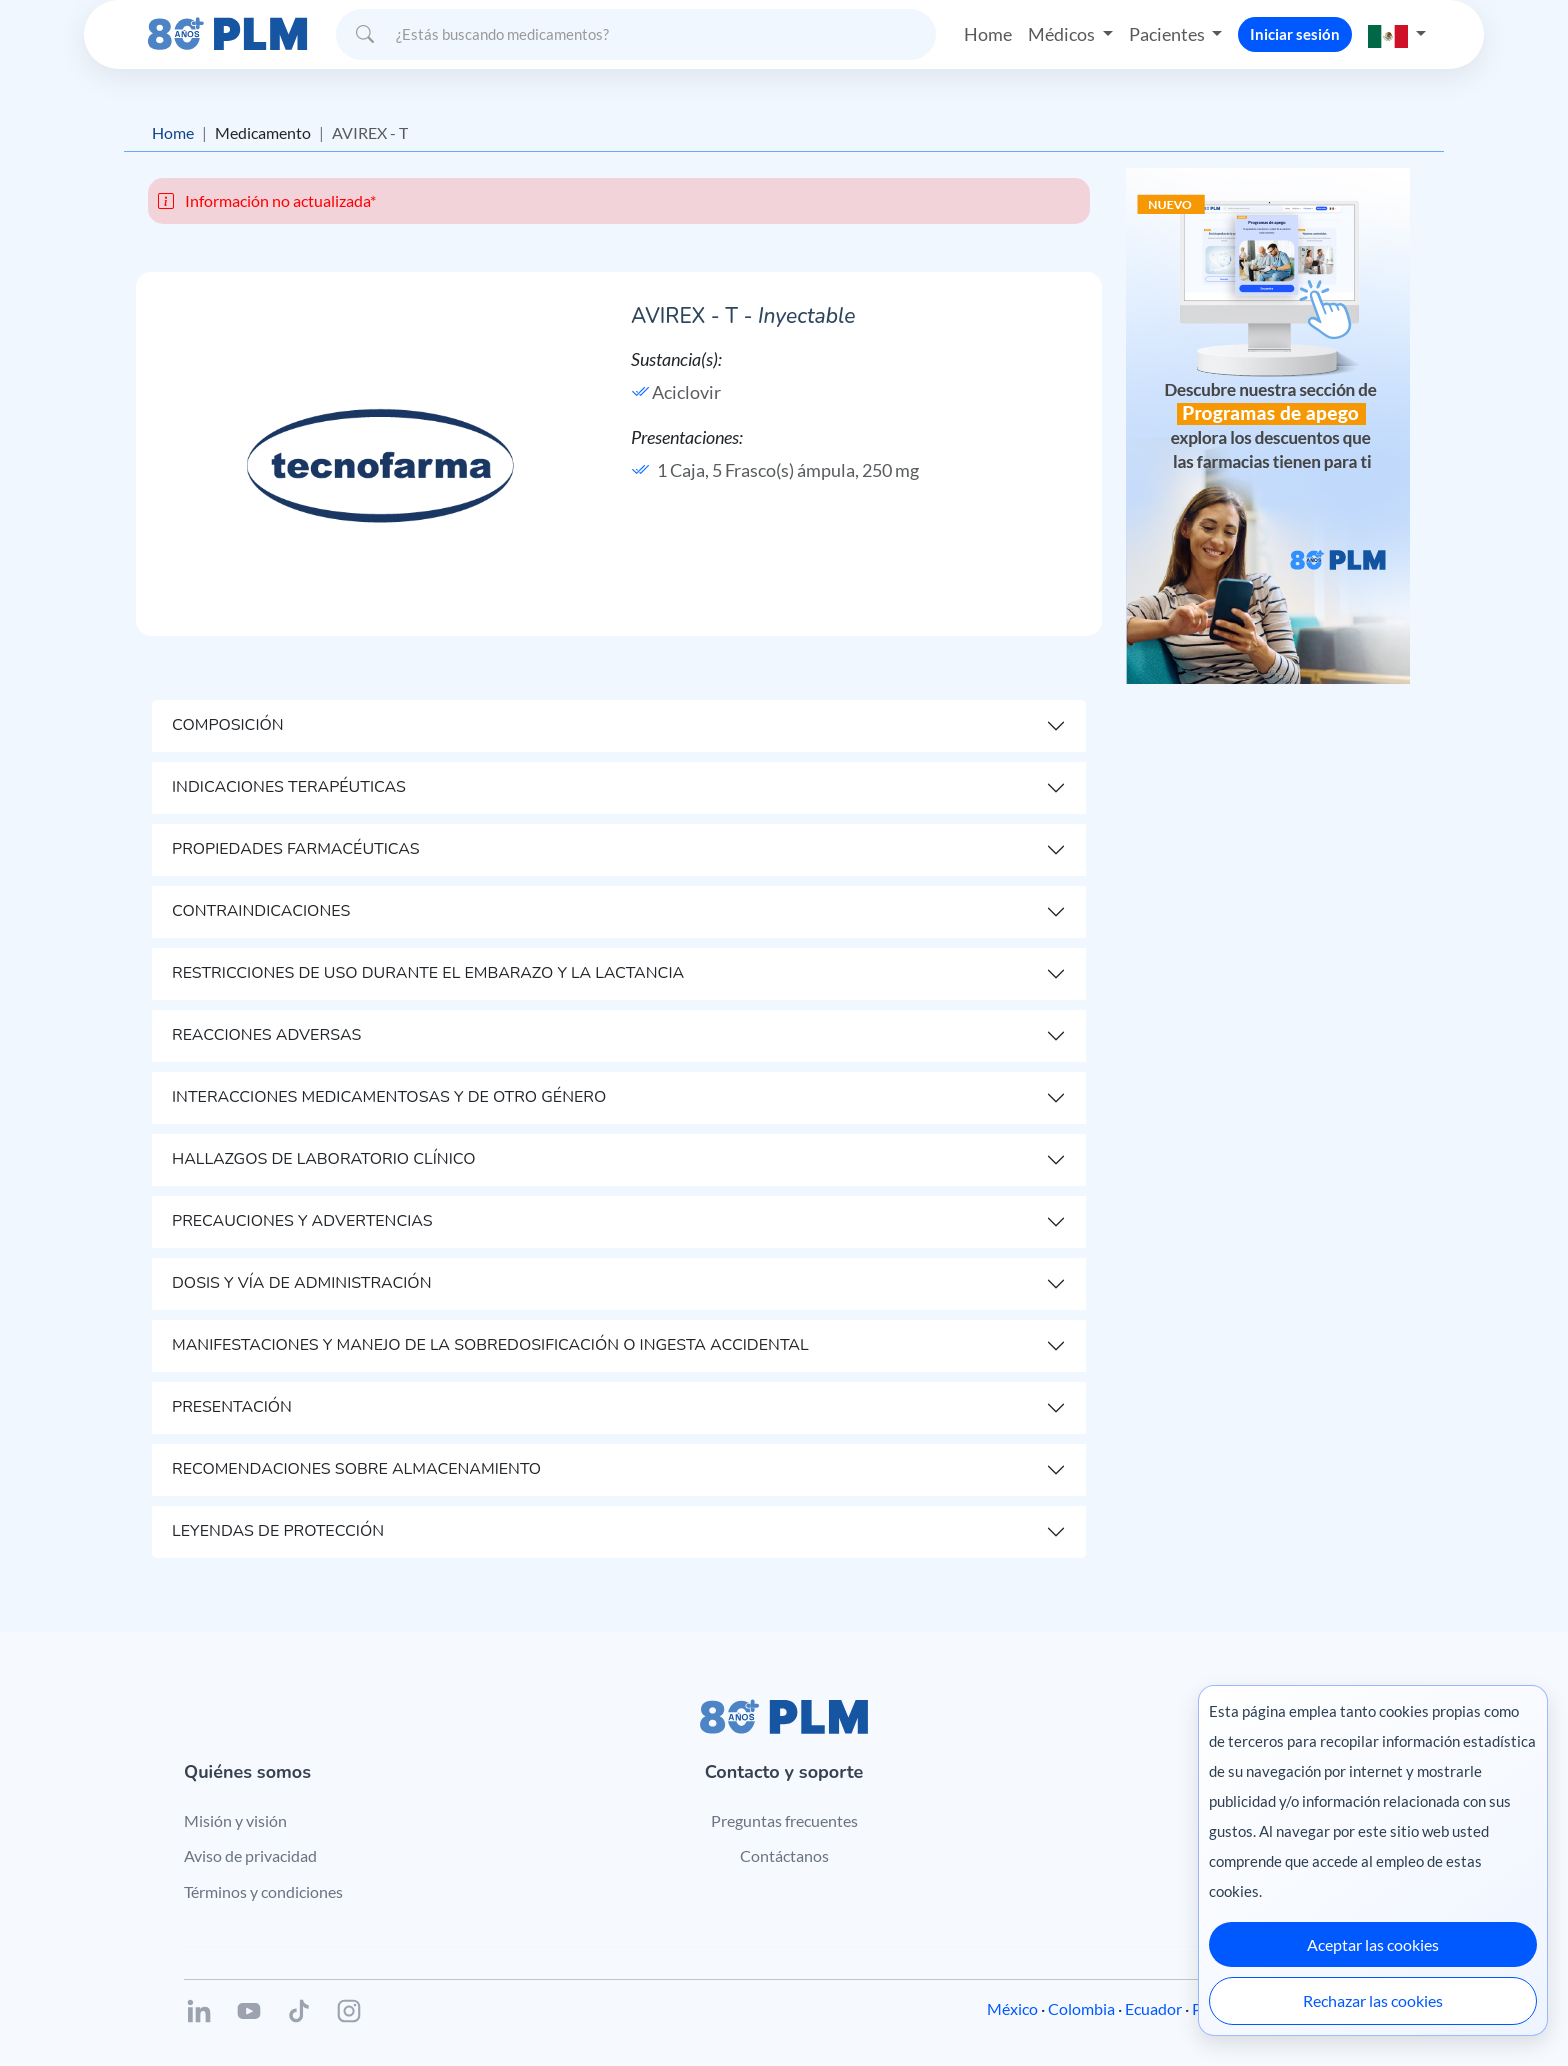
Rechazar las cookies (1373, 2000)
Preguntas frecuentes (784, 1820)
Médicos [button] (1063, 34)
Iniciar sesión (1295, 34)
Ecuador (1153, 2008)
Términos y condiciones (263, 1891)
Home (988, 34)
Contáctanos (784, 1855)
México (1012, 2008)
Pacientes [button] (1168, 34)
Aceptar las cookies (1373, 1944)
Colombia (1081, 2008)
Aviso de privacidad (250, 1855)
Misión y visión (235, 1820)
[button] (1397, 34)
